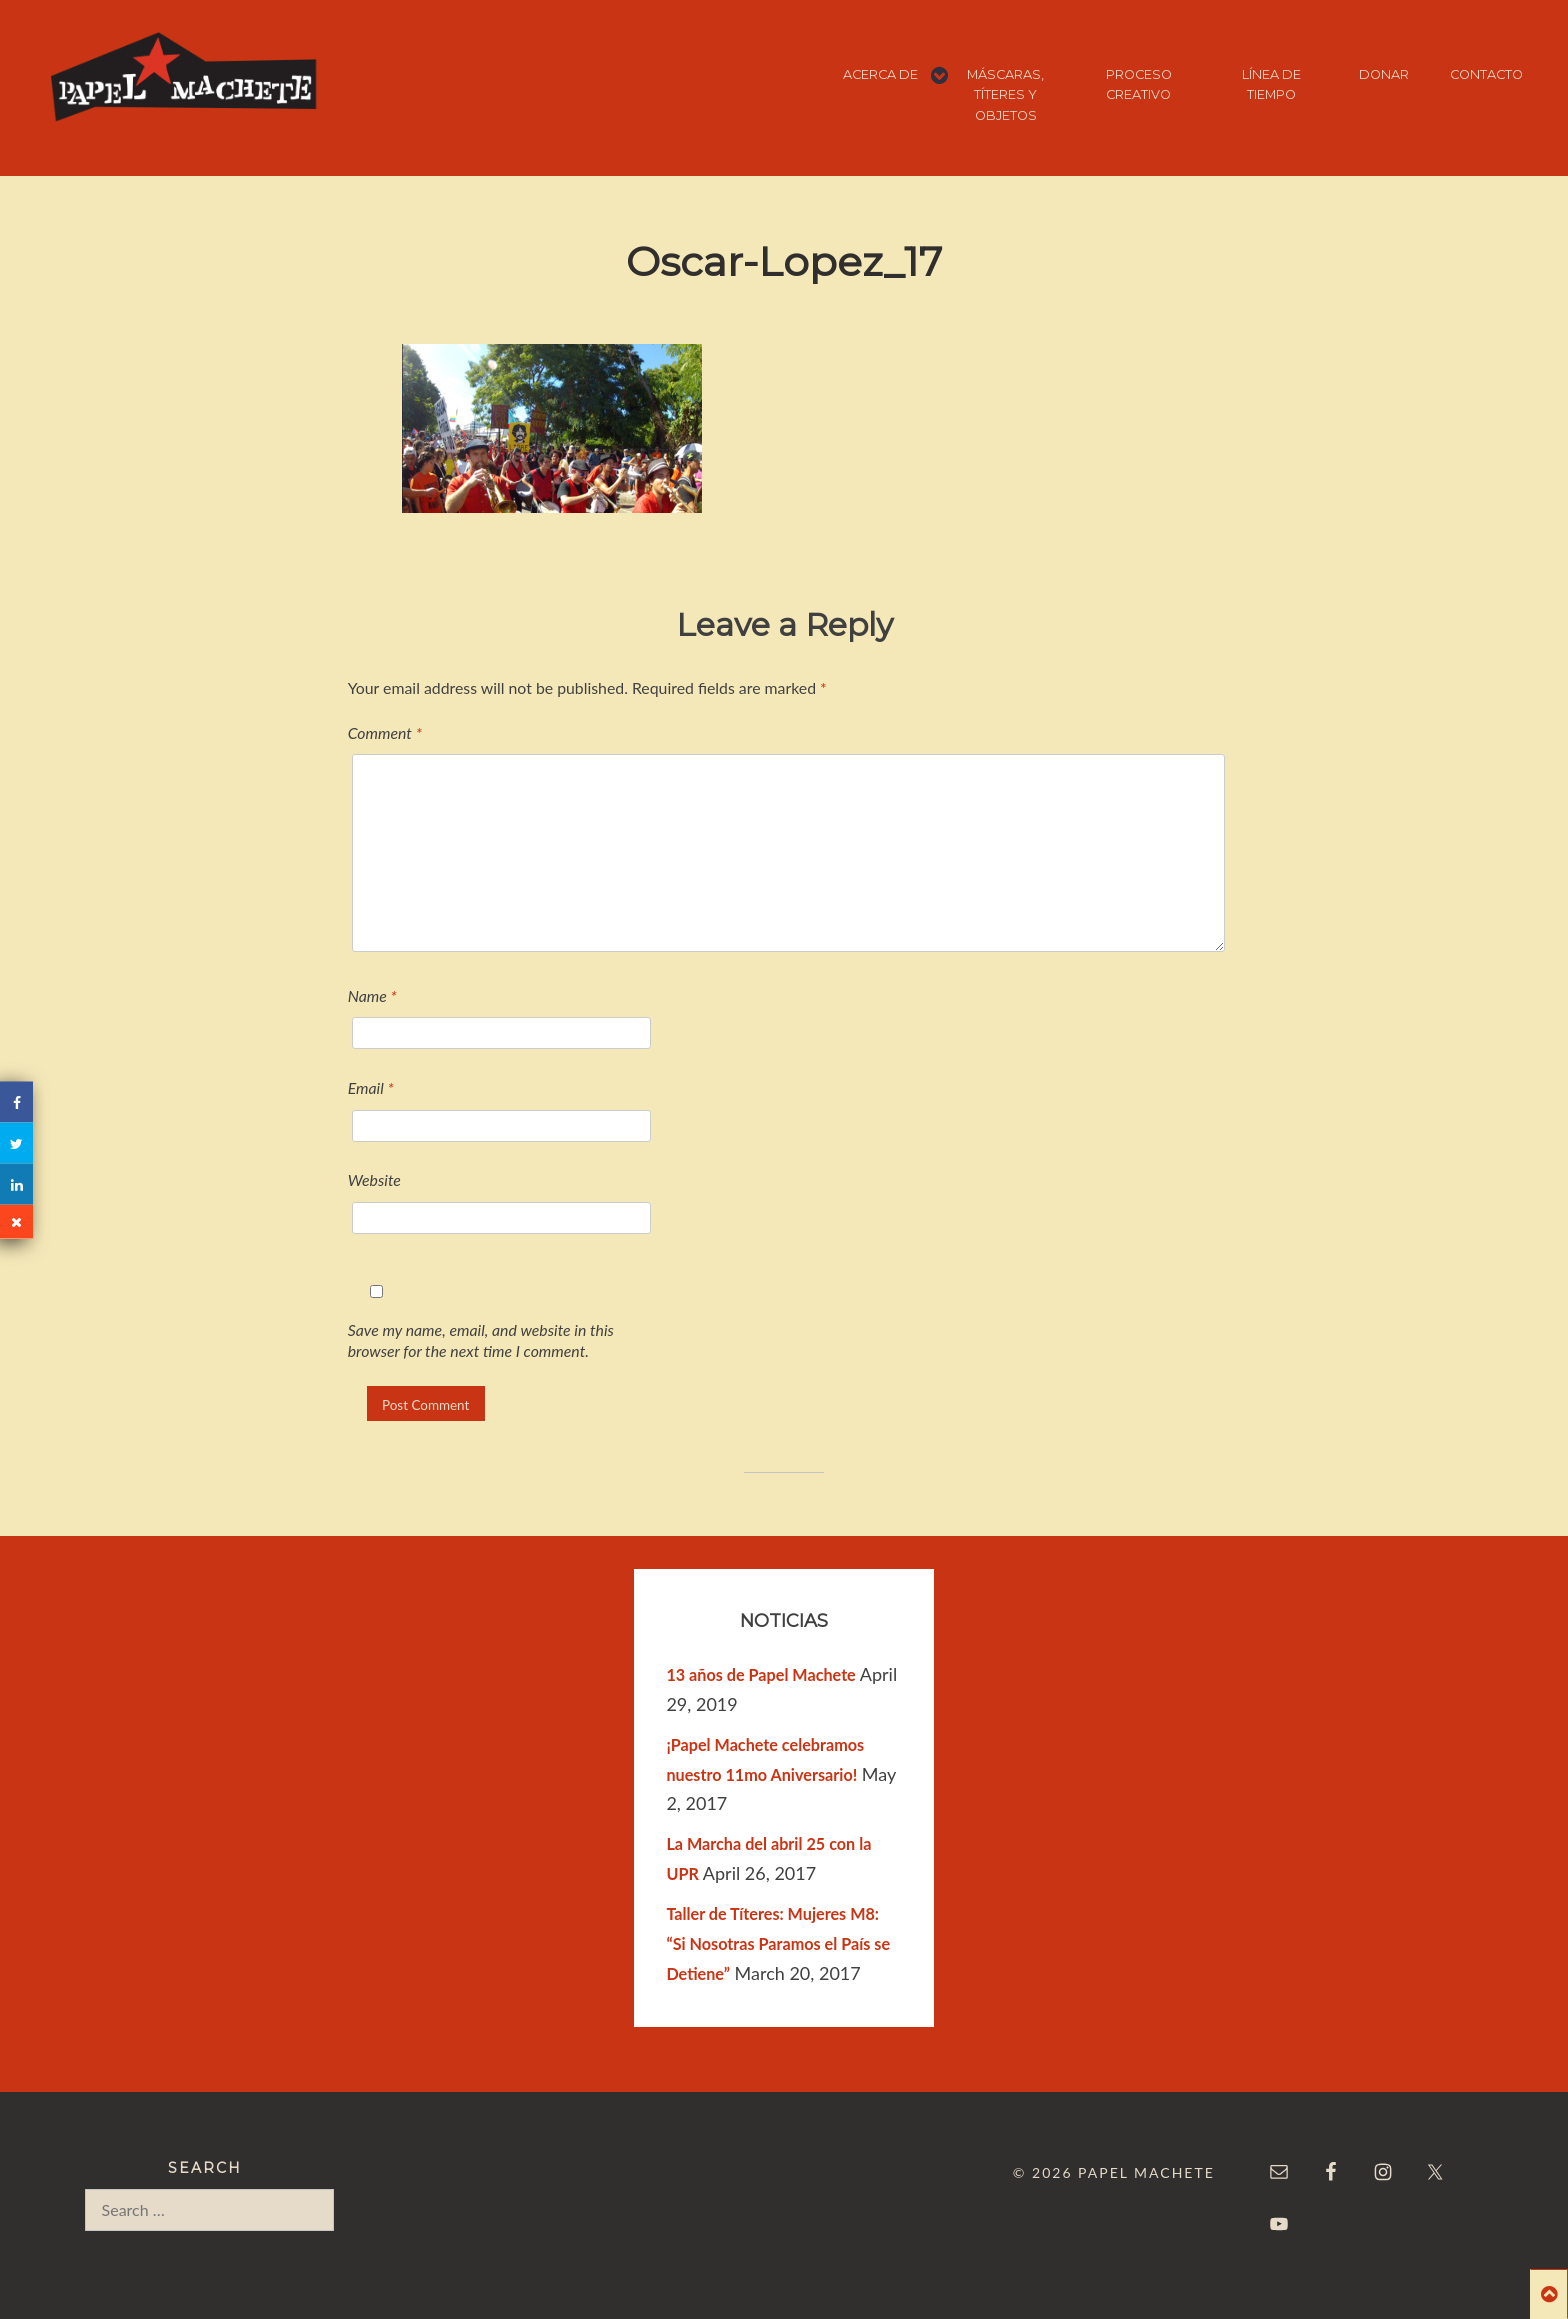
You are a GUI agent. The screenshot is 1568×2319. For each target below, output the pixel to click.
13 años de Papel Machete (760, 1674)
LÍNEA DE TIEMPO (1271, 84)
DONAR (1384, 74)
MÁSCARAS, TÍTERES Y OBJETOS (1005, 95)
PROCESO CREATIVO (1139, 84)
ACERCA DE (880, 74)
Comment (385, 732)
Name (372, 995)
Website (374, 1179)
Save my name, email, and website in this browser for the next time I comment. (481, 1340)
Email (371, 1087)
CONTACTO (1486, 74)
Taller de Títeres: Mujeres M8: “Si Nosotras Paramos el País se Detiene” (778, 1943)
